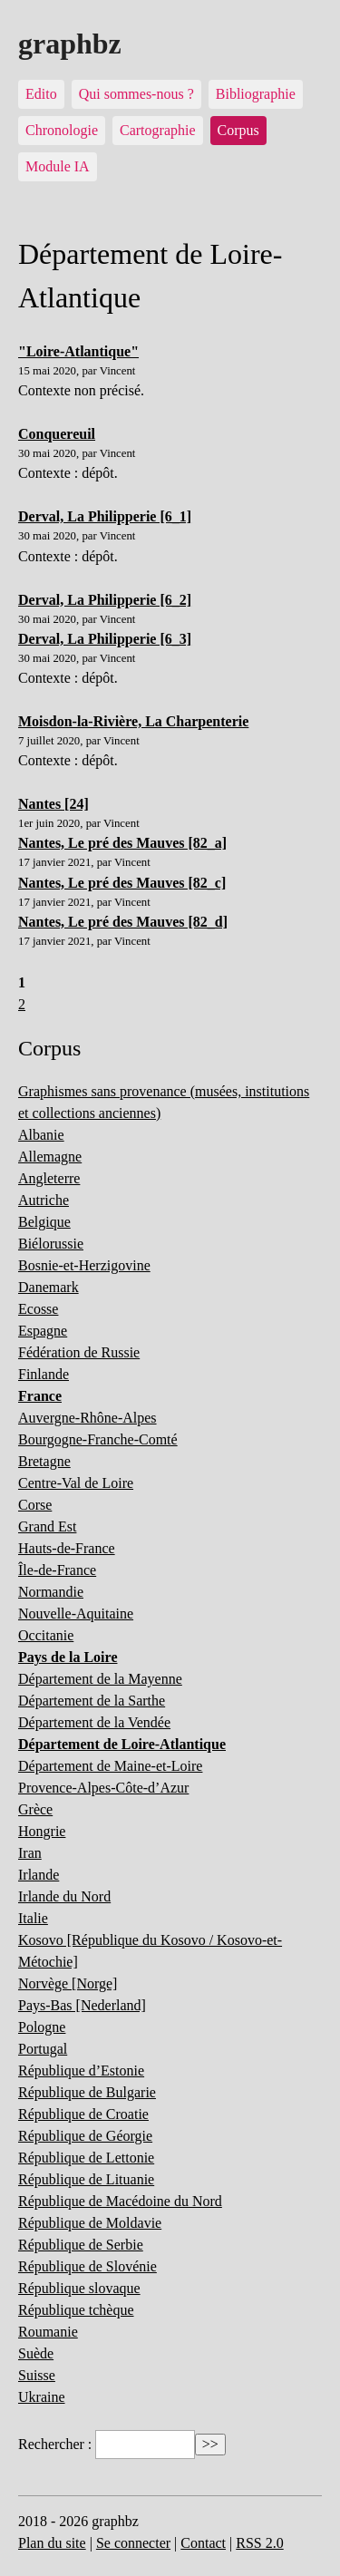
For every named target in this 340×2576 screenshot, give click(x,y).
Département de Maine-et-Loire (110, 1766)
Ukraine (41, 2397)
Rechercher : (55, 2444)
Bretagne (44, 1461)
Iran (30, 1853)
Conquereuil (56, 434)
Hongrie (41, 1831)
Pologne (41, 2027)
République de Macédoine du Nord (120, 2201)
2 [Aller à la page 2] (21, 1004)
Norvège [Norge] (67, 1983)
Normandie (50, 1591)
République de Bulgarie (87, 2092)
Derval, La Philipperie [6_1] (104, 516)
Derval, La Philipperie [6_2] (104, 600)
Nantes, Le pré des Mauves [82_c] (122, 882)
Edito (41, 94)
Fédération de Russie (79, 1352)
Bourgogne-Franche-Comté (98, 1439)
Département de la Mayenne (100, 1679)
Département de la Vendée (94, 1722)
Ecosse (38, 1309)
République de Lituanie (86, 2179)
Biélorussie (50, 1243)
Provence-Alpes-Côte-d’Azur (103, 1787)
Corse (35, 1504)
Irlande (38, 1874)
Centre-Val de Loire (75, 1483)
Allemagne (50, 1156)
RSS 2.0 (259, 2543)
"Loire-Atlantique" (78, 351)
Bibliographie (256, 94)
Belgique (44, 1222)
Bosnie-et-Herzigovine (84, 1265)
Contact (203, 2543)
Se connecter (133, 2543)
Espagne (42, 1330)
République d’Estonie (81, 2070)
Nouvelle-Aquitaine (75, 1613)
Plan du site (52, 2543)
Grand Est (47, 1526)
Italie (33, 1918)
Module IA (57, 166)
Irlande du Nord (64, 1896)
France (40, 1396)
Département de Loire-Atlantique (122, 1744)
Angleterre (49, 1178)
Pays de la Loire (67, 1657)
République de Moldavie (89, 2223)
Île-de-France (57, 1570)
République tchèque (76, 2310)
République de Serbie (80, 2244)
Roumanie (48, 2331)
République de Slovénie (87, 2266)
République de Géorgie (85, 2135)
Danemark (48, 1287)
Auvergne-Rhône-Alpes (87, 1417)
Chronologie (61, 130)
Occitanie (45, 1635)
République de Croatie (83, 2114)
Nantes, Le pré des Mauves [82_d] (123, 921)
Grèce (35, 1809)
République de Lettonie (86, 2157)
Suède (35, 2353)
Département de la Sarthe (91, 1700)
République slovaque (79, 2288)
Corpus (238, 130)
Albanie (41, 1134)
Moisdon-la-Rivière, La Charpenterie (133, 721)
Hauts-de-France (66, 1548)
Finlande (43, 1374)
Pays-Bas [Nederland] (82, 2005)
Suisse (36, 2375)
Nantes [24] (53, 804)
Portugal (42, 2048)
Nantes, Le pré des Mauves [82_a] (122, 843)
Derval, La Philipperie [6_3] (104, 638)
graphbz (69, 43)
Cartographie (158, 130)
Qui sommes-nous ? (136, 94)
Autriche (43, 1200)
